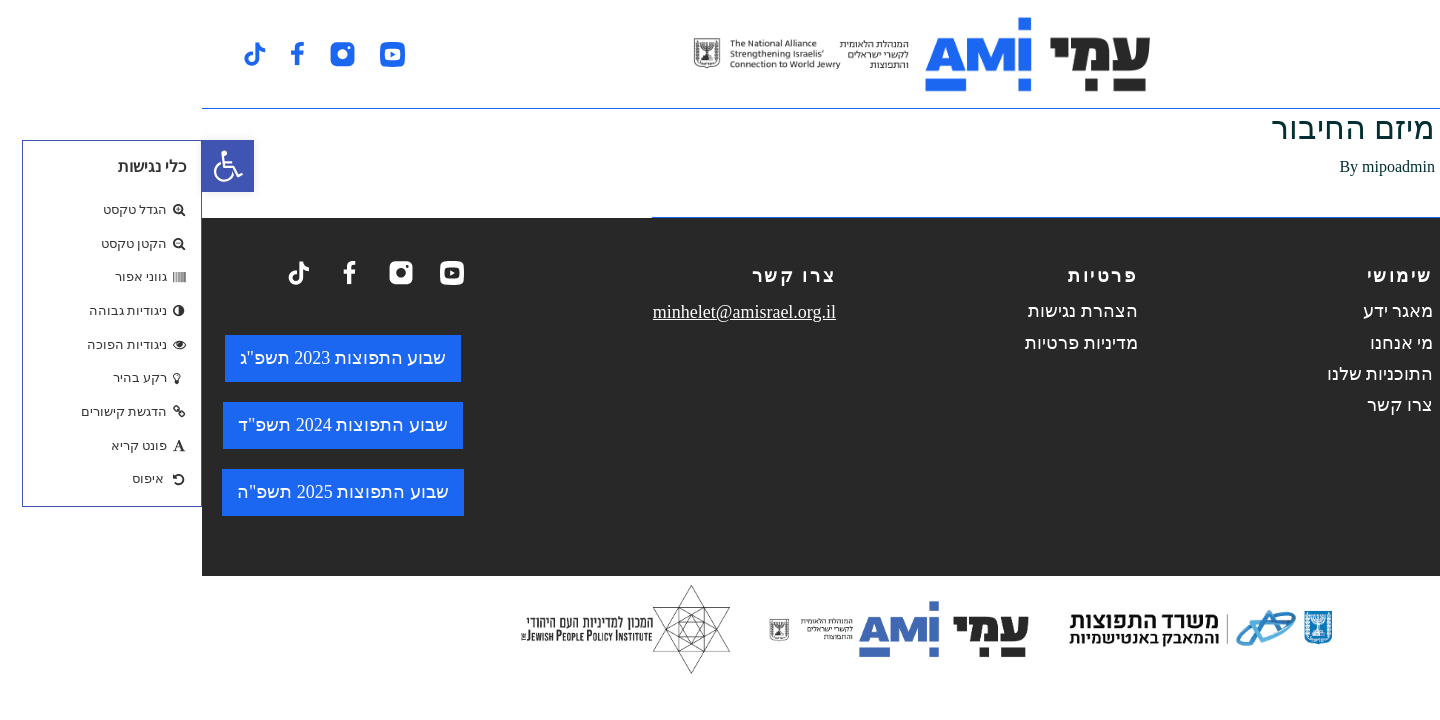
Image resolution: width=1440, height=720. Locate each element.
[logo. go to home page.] (720, 54)
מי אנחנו (1200, 343)
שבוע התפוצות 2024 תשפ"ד (141, 425)
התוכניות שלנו (1178, 374)
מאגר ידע (1196, 311)
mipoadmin (1196, 166)
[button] (26, 166)
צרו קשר (1198, 405)
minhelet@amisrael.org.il (542, 312)
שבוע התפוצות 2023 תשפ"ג (141, 358)
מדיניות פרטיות (879, 343)
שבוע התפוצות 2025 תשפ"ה (141, 492)
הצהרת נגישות (881, 311)
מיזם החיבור (1151, 128)
